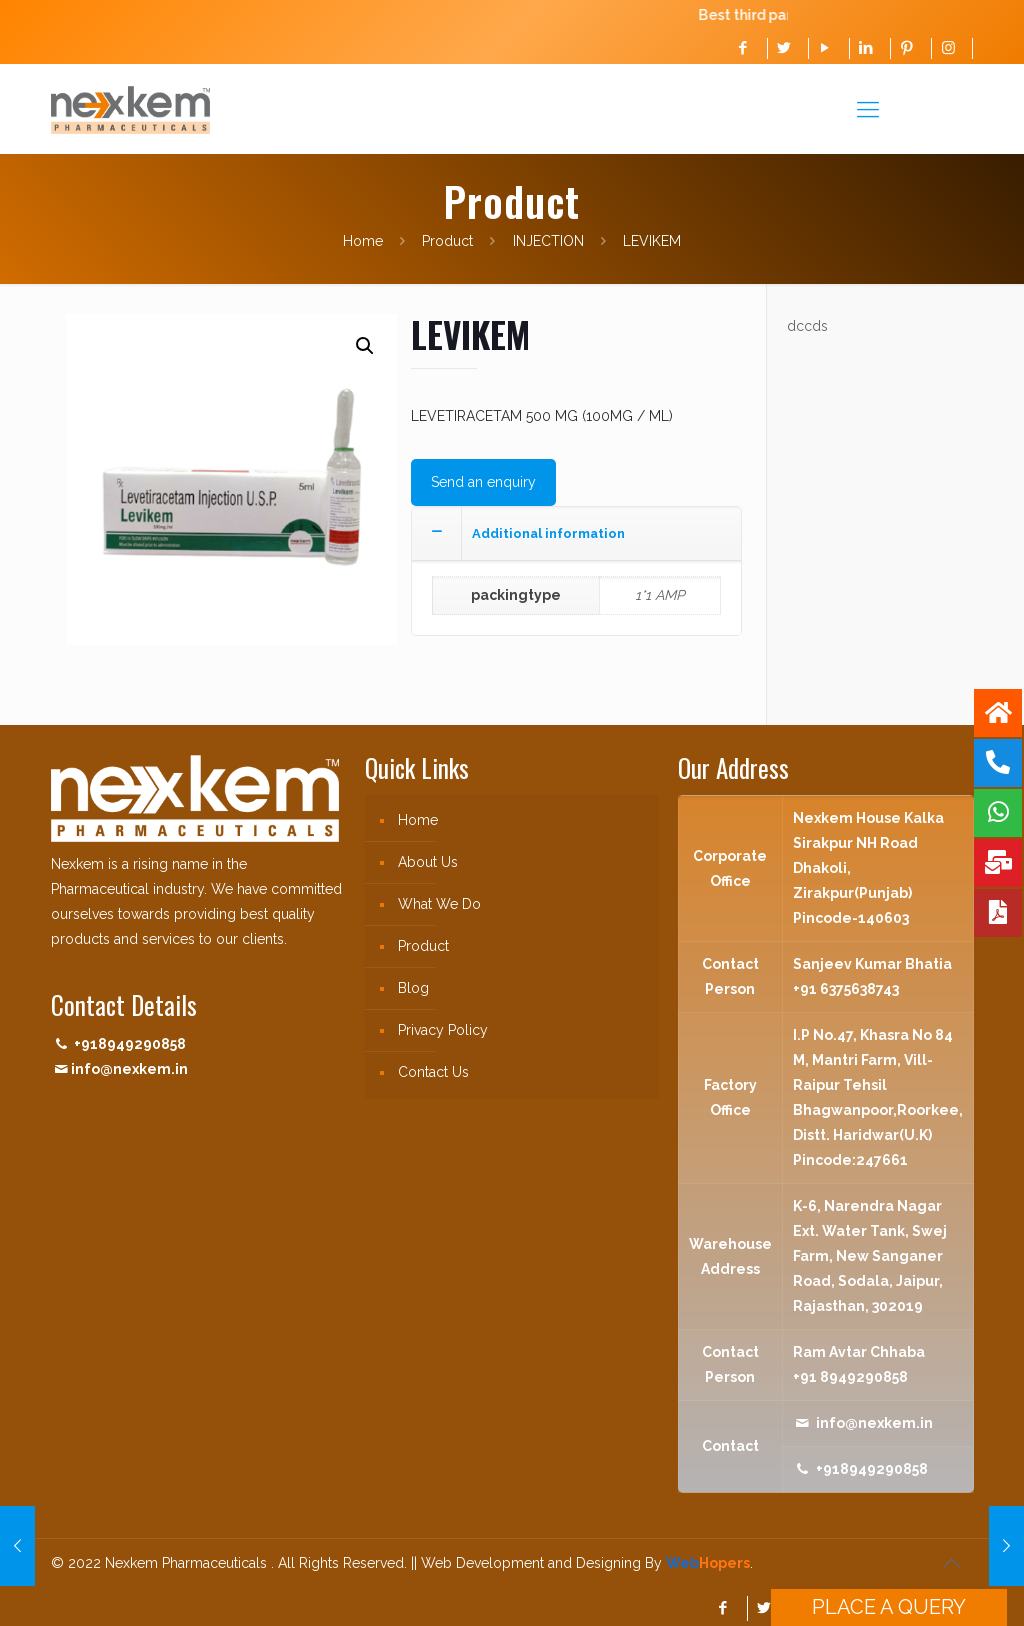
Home (363, 241)
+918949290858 (130, 1044)
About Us (428, 862)
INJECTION (548, 241)
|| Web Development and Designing (524, 1563)
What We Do (439, 904)
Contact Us (433, 1072)
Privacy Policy (443, 1030)
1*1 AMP (660, 595)
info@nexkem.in (129, 1069)
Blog (413, 988)
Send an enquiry (483, 482)
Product (447, 241)
